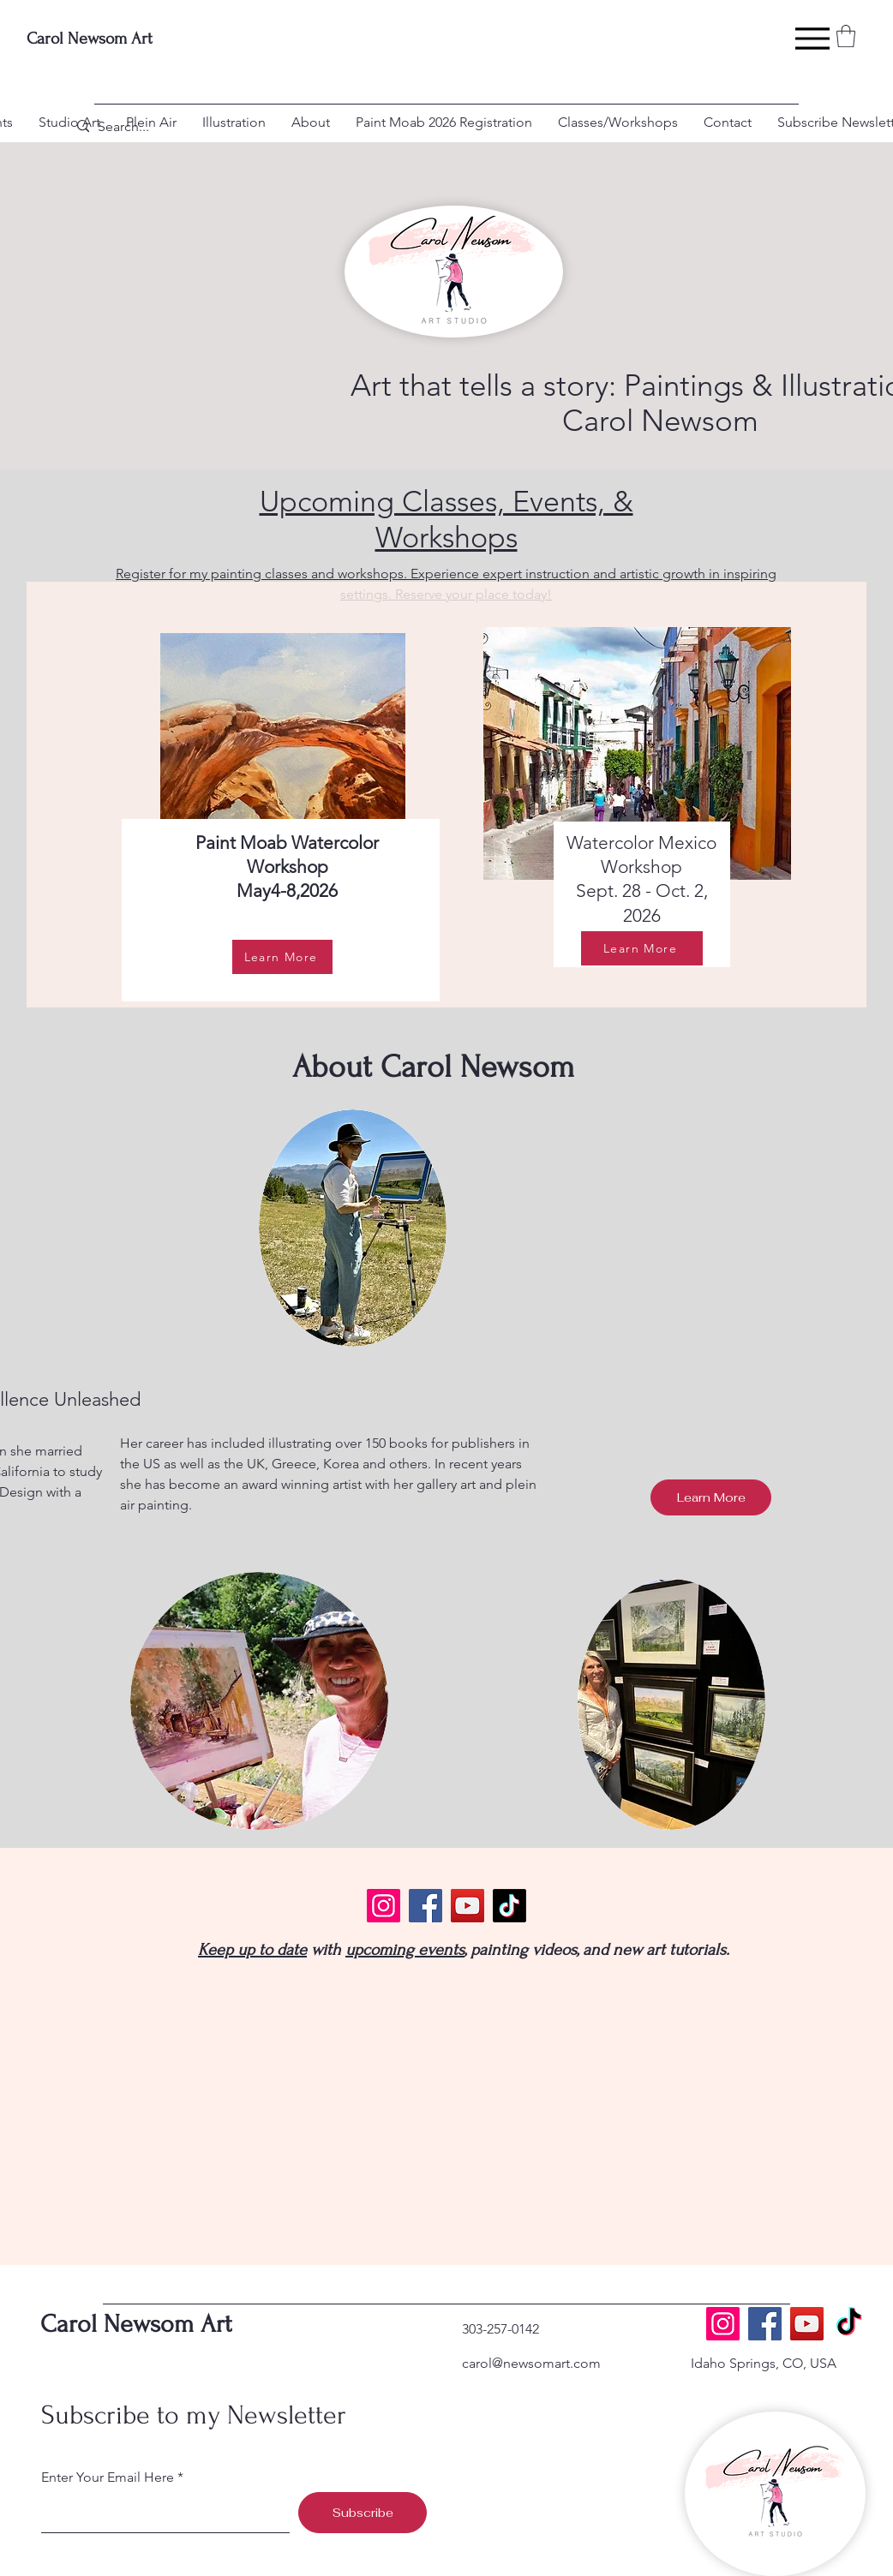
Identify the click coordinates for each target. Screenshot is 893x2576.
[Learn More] (282, 957)
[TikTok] (509, 1905)
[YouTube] (467, 1905)
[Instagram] (383, 1905)
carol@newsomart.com (531, 2363)
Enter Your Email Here (107, 2477)
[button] (845, 36)
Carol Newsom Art (90, 38)
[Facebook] (425, 1905)
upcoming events (404, 1949)
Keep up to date (252, 1949)
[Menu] (812, 38)
